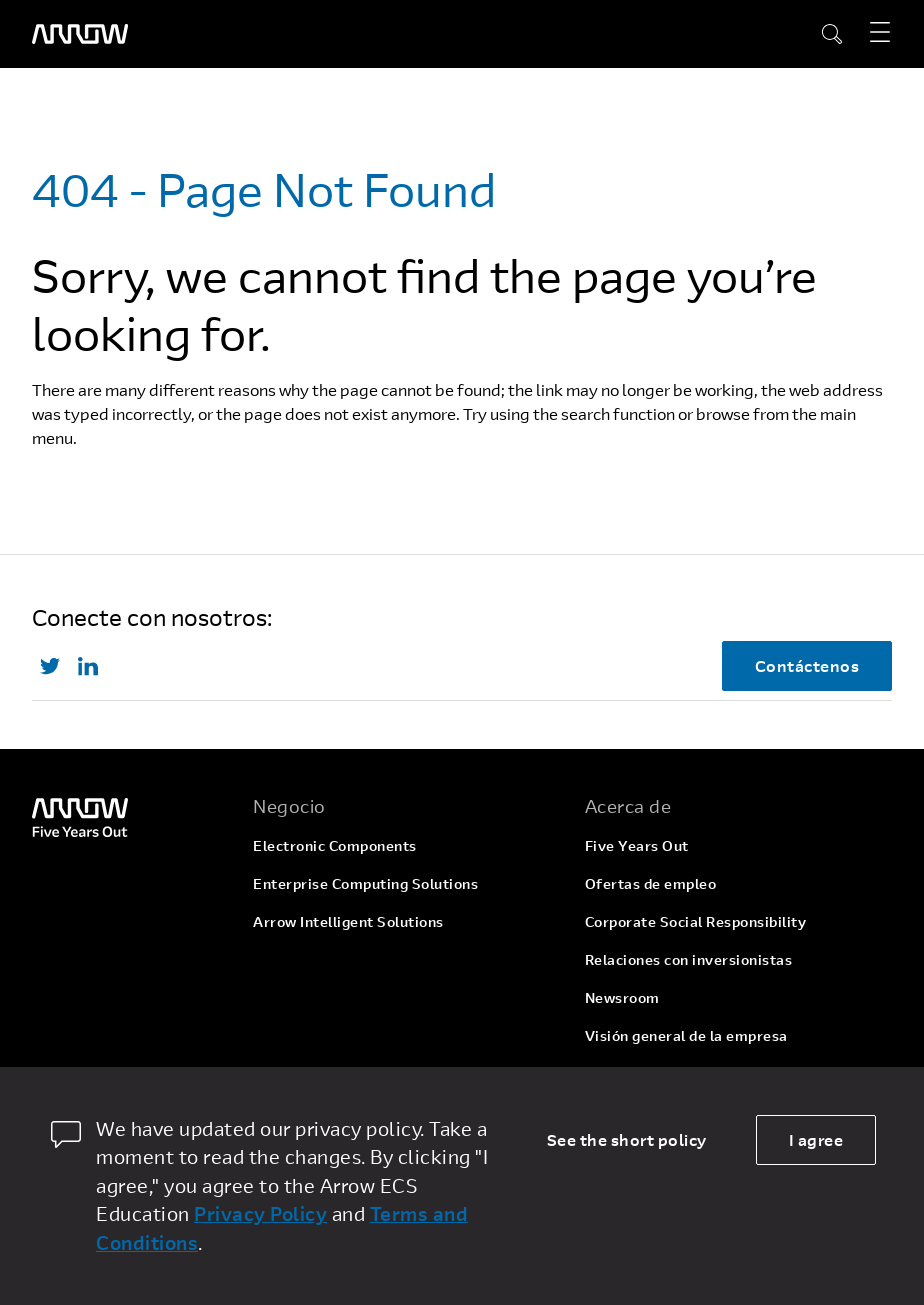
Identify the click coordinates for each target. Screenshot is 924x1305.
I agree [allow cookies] (816, 1139)
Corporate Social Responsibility (696, 921)
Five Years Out (637, 845)
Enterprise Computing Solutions (365, 883)
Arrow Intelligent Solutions (348, 921)
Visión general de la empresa (686, 1035)
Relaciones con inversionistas (689, 959)
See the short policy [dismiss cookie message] (627, 1139)
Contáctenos (807, 665)
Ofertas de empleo (651, 883)
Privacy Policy (260, 1213)
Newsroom (622, 997)
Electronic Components (335, 845)
